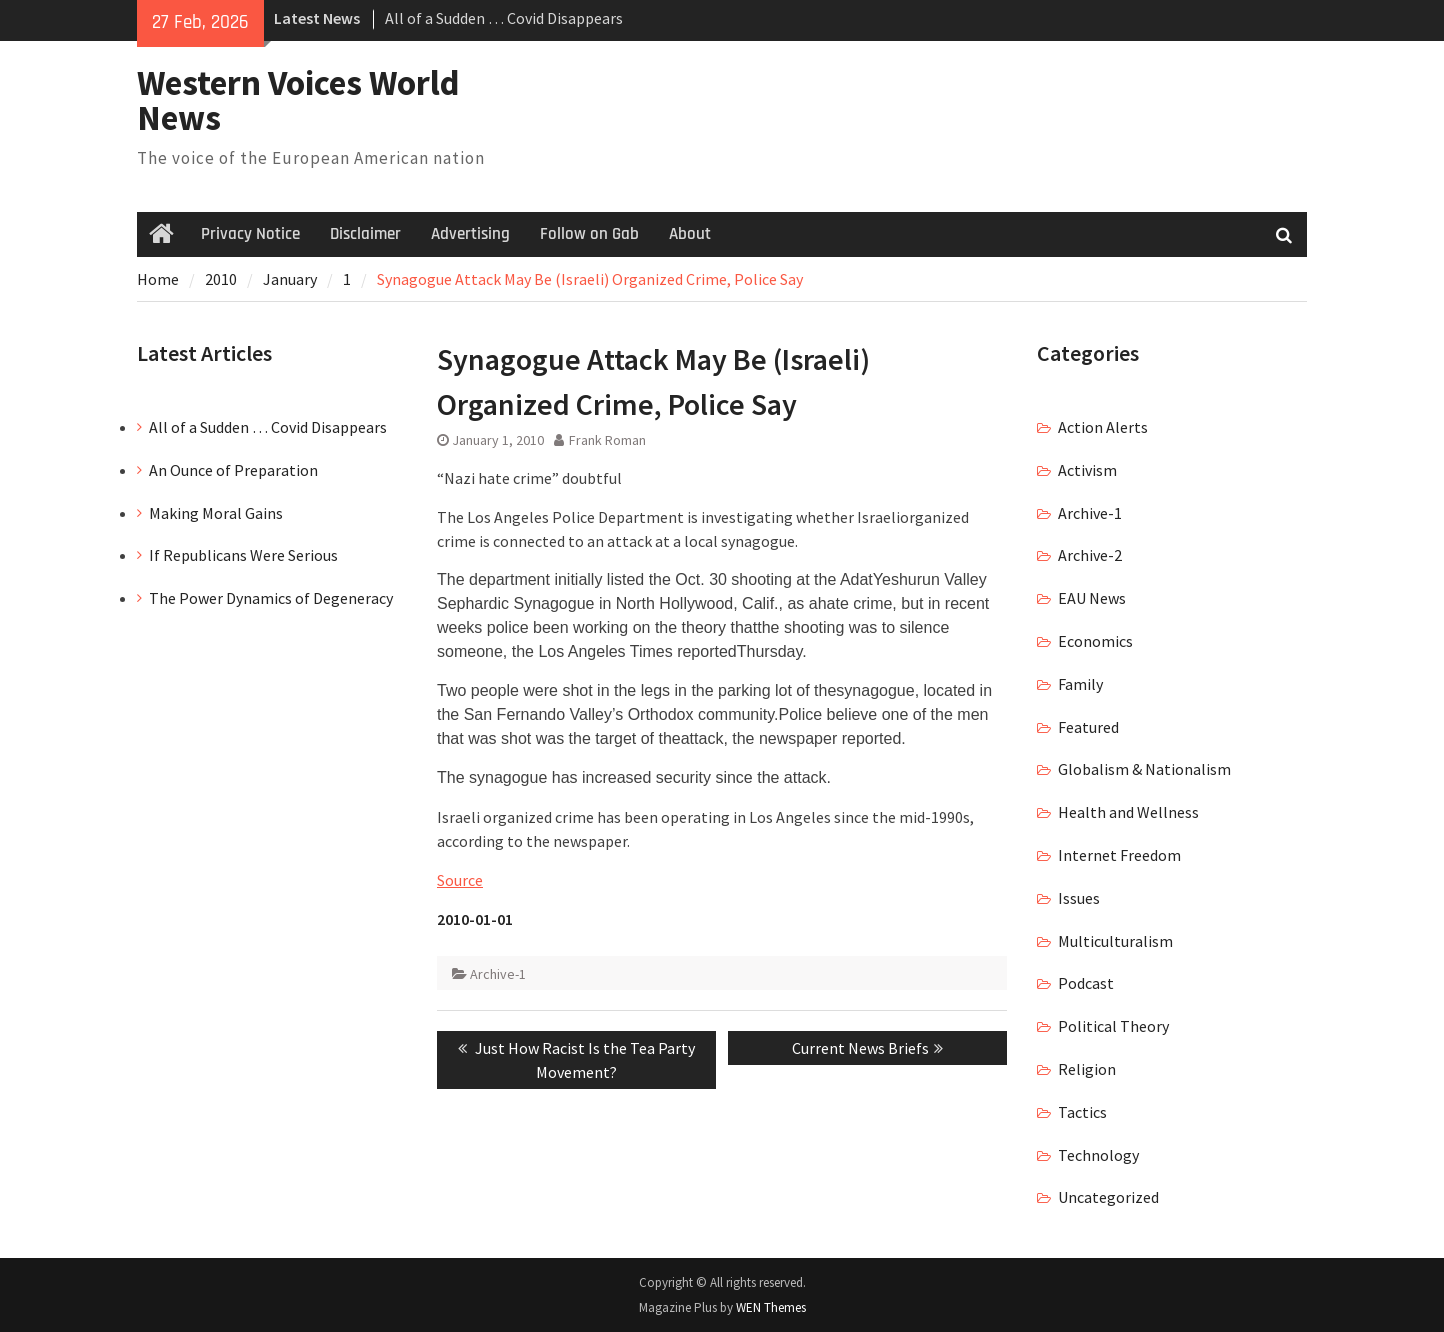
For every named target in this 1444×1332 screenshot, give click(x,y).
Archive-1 (498, 974)
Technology (1098, 1155)
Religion (1087, 1069)
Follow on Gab (589, 234)
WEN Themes (771, 1307)
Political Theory (1113, 1026)
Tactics (1082, 1112)
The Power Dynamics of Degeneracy (271, 598)
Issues (1079, 898)
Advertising (470, 234)
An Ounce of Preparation (233, 470)
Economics (1095, 641)
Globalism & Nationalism (1144, 769)
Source (460, 880)
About (690, 234)
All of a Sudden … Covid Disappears (504, 18)
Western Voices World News (298, 100)
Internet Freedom (1119, 855)
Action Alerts (1103, 427)
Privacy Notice (250, 234)
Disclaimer (365, 234)
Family (1080, 684)
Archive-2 (1090, 555)
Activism (1087, 470)
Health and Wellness (1128, 812)
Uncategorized (1108, 1197)
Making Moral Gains (216, 513)
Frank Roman (607, 440)
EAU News (1092, 598)
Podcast (1086, 983)
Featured (1088, 727)
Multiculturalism (1115, 941)
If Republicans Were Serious (243, 555)
